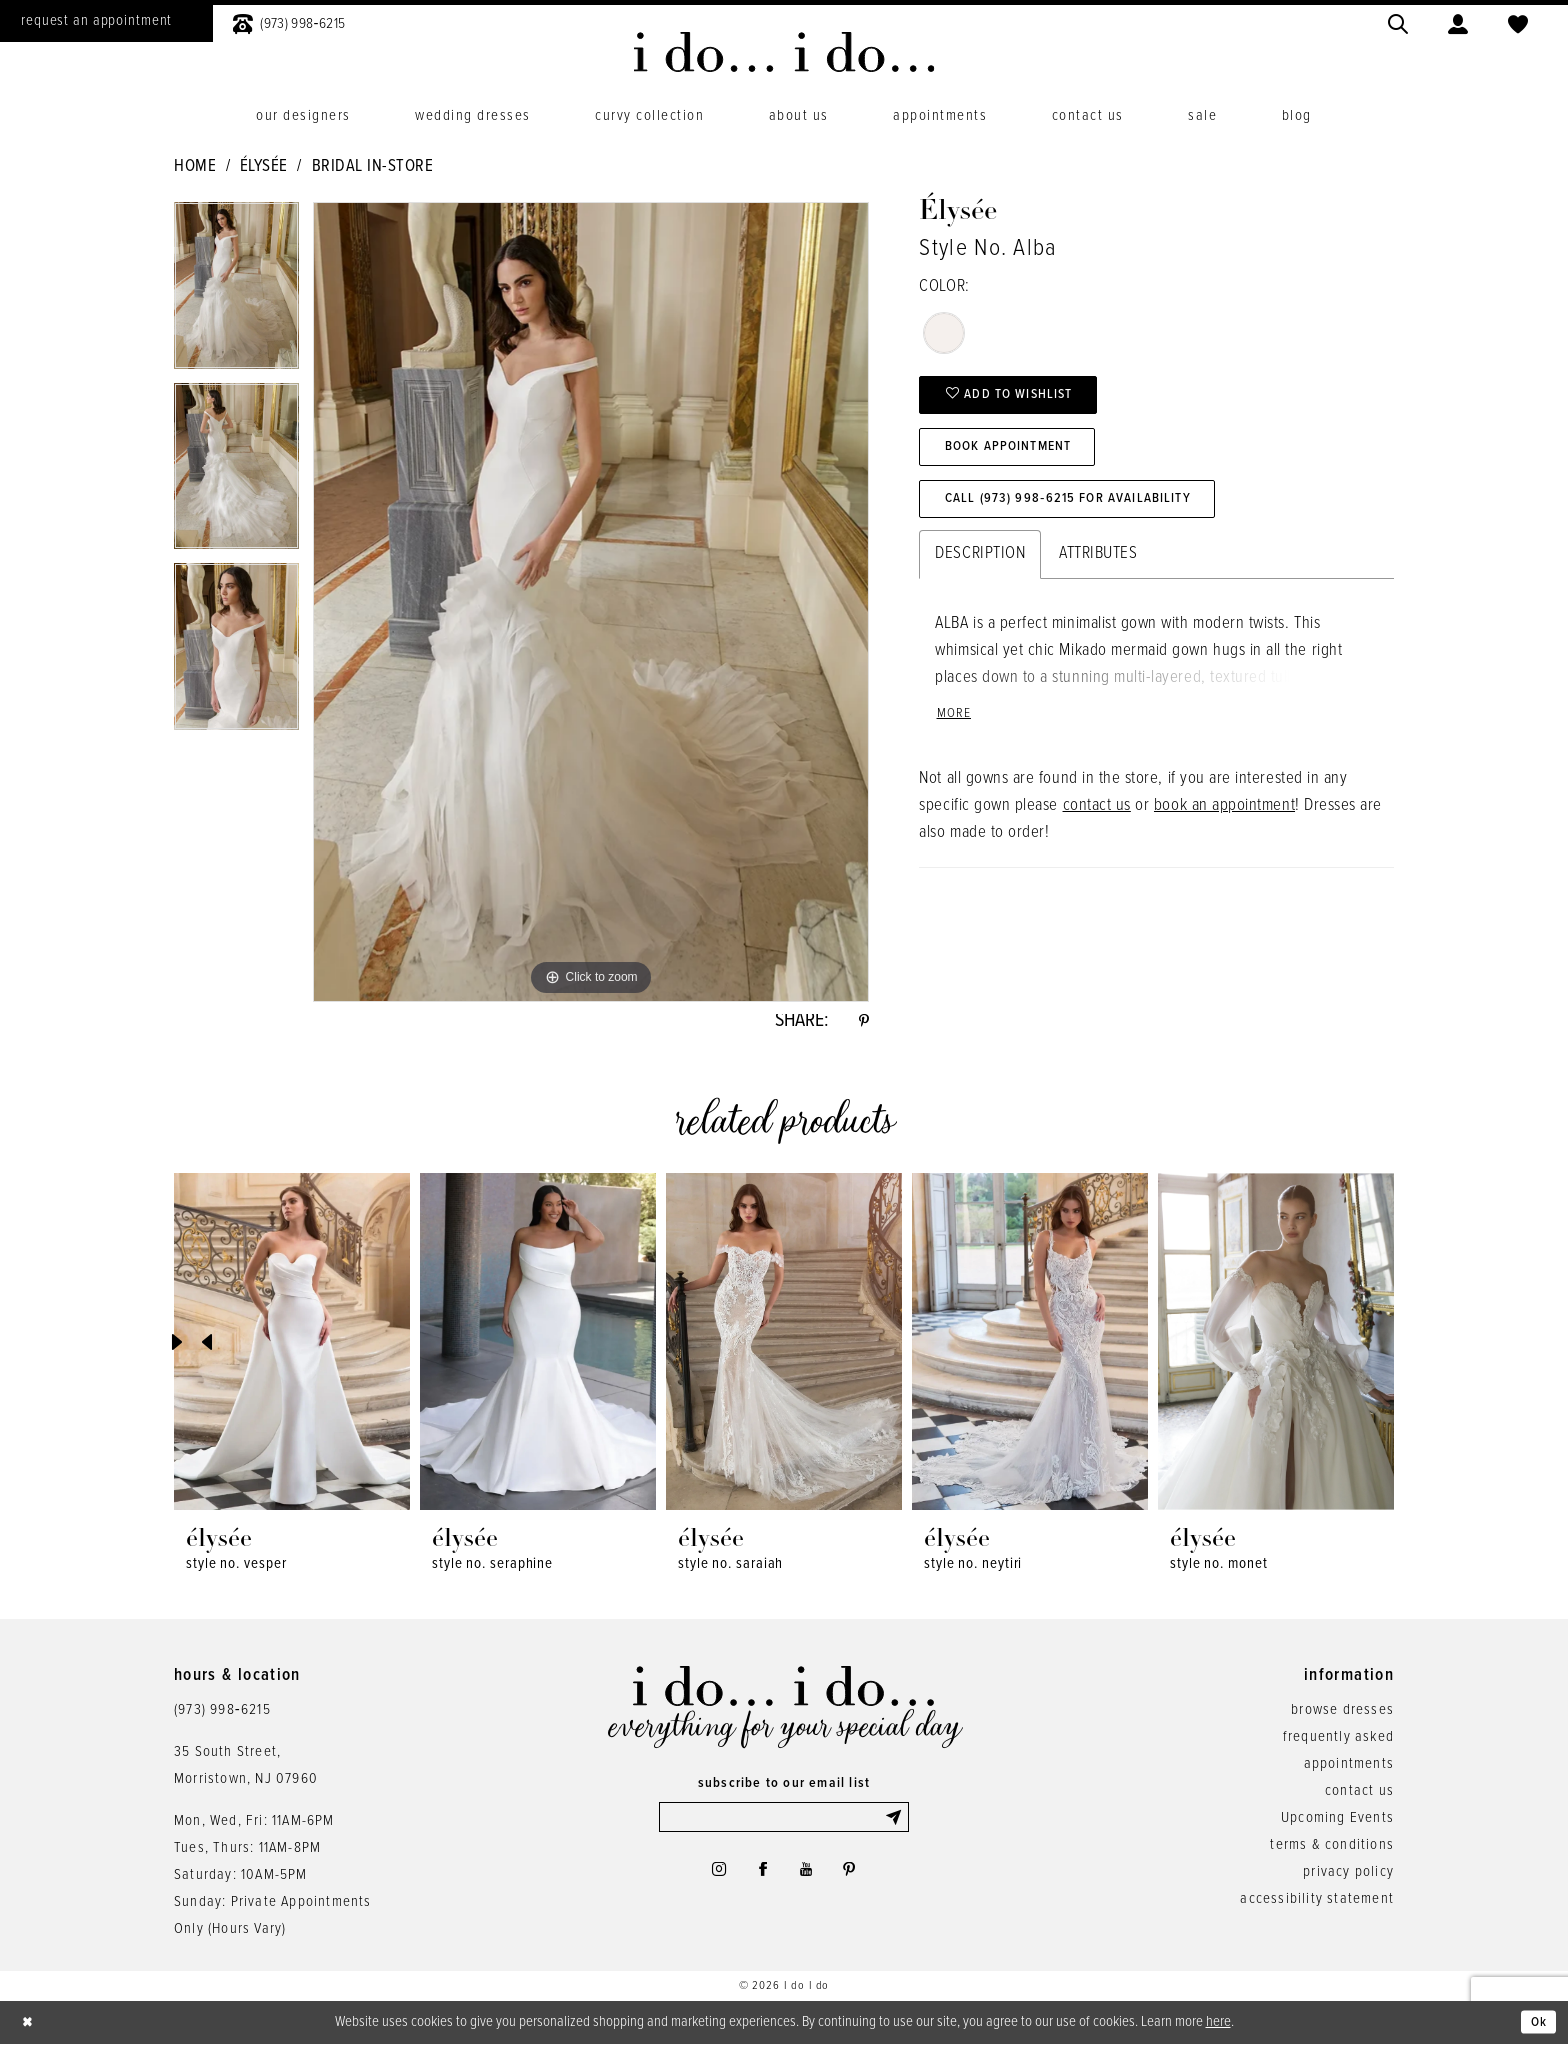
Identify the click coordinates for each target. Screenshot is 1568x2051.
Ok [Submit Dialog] (1536, 2028)
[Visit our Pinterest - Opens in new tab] (857, 1881)
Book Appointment (1019, 457)
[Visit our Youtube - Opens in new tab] (808, 1881)
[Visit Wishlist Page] (1518, 21)
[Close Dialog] (30, 2028)
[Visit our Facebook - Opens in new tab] (760, 1881)
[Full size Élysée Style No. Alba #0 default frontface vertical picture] (591, 602)
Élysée (264, 167)
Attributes (1098, 572)
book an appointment (1224, 827)
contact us (1097, 827)
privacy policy (1348, 1877)
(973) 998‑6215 (222, 1715)
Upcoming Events (1337, 1823)
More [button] (956, 734)
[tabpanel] (236, 292)
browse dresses (1342, 1715)
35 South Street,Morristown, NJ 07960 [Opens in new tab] (246, 1770)
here (1218, 2027)
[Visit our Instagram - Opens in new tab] (710, 1881)
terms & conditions (1332, 1850)
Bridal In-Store (373, 167)
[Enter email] (784, 1824)
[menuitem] (289, 21)
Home (195, 167)
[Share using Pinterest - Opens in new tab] (862, 1024)
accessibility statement (1317, 1904)
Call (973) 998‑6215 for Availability (1084, 515)
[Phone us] (289, 21)
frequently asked (1338, 1742)
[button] (1458, 21)
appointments (1349, 1769)
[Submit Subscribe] (895, 1824)
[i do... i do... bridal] (784, 52)
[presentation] (292, 1347)
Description (980, 572)
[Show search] (1398, 21)
